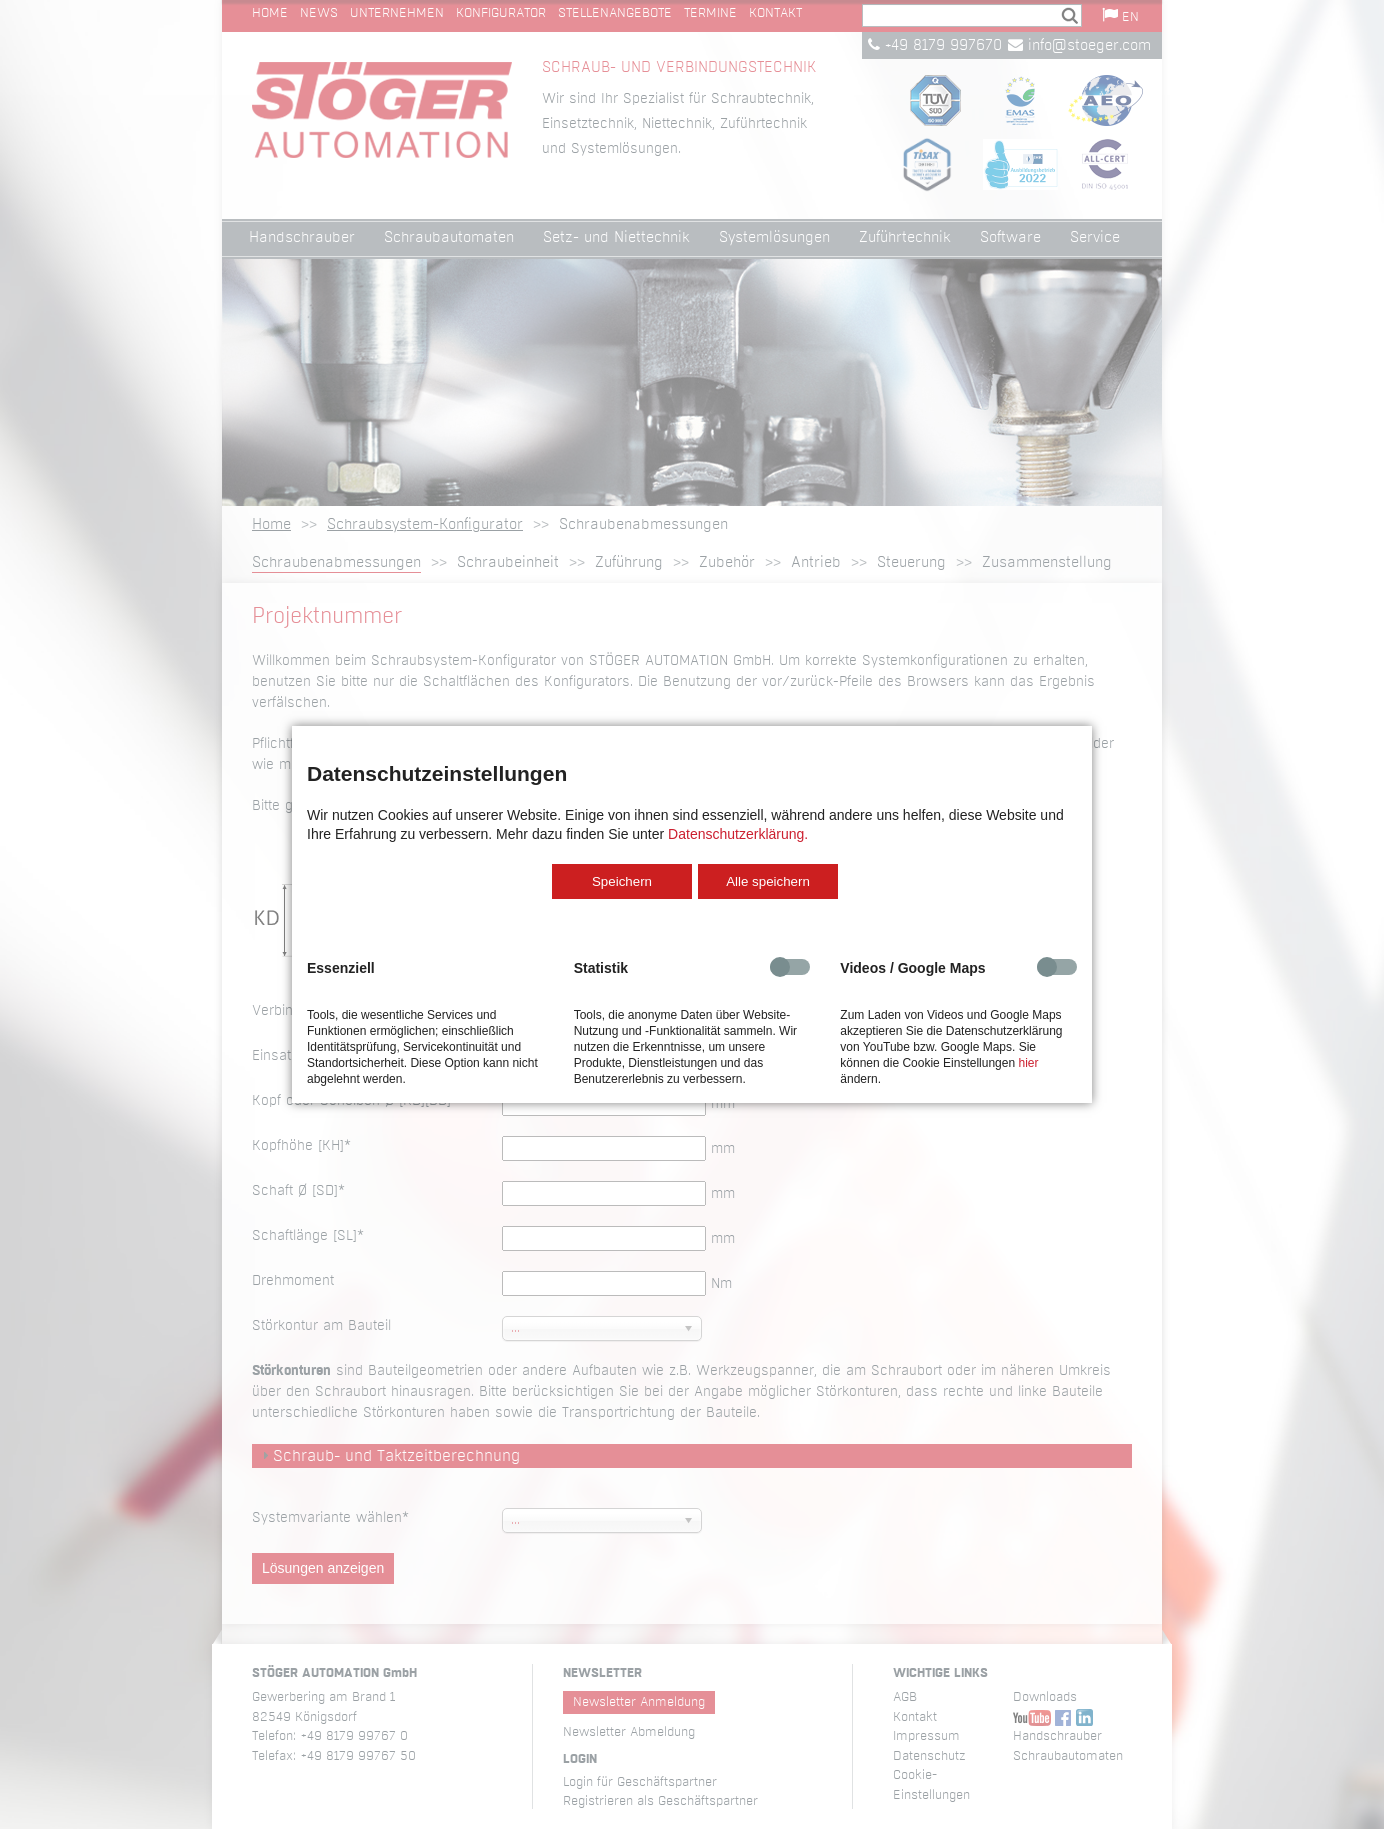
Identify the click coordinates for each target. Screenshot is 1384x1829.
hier (1028, 1063)
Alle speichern (768, 881)
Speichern (622, 881)
